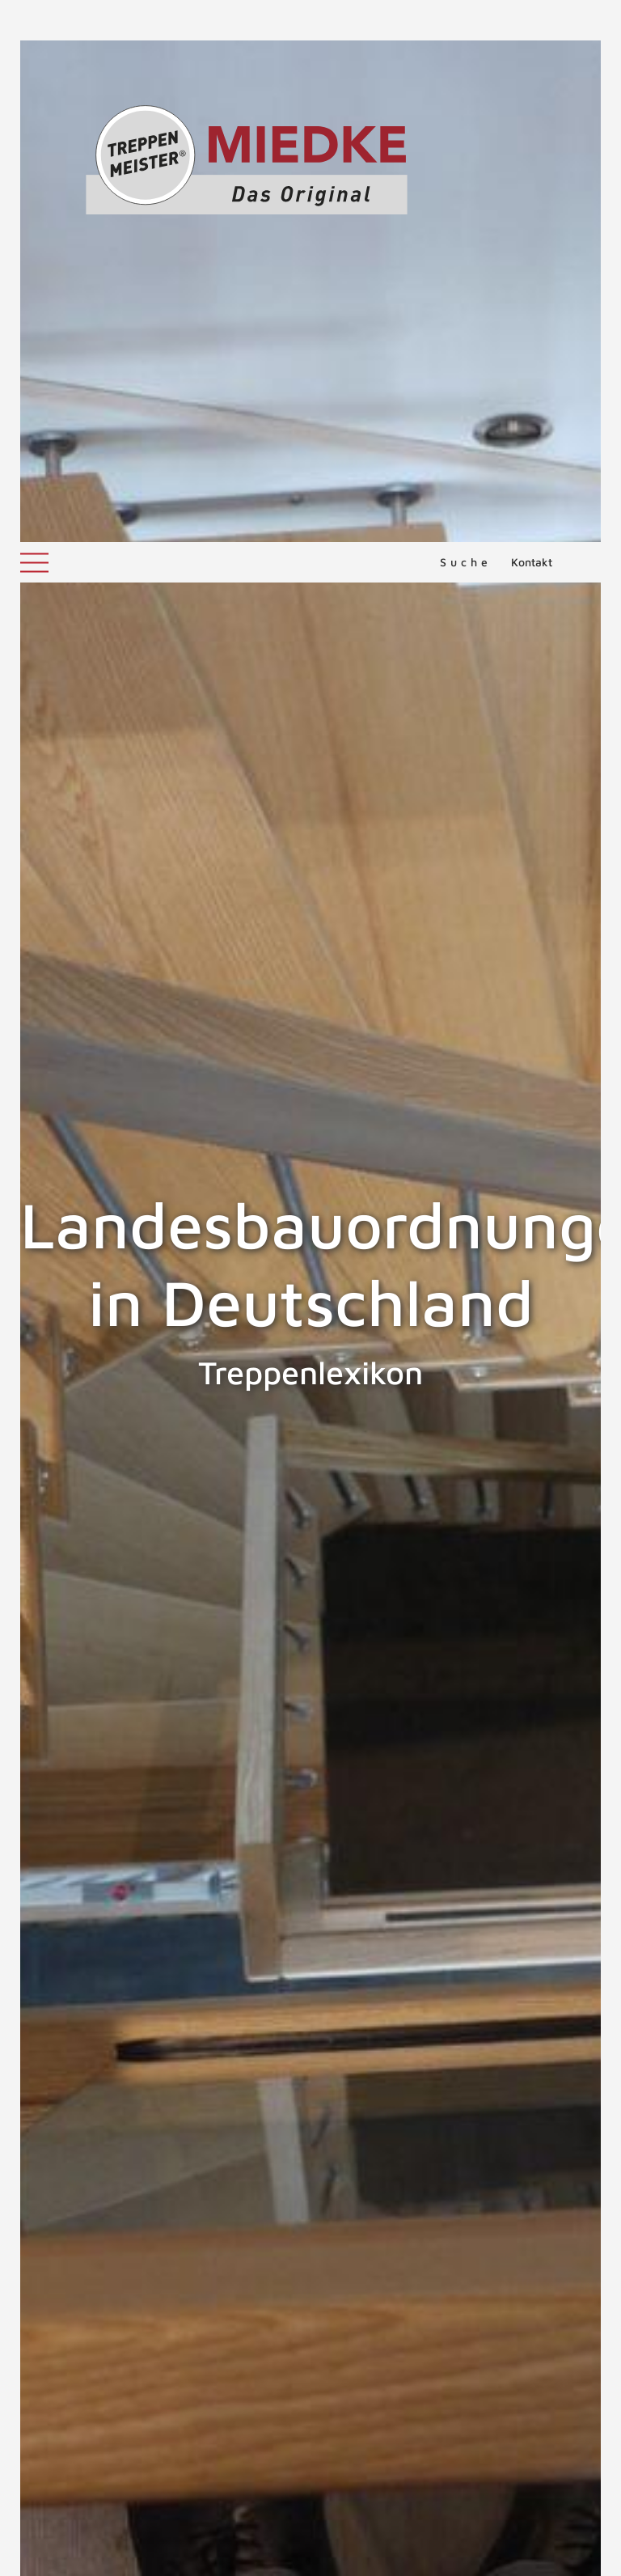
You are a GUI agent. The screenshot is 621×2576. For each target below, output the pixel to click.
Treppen (97, 2276)
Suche (466, 20)
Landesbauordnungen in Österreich (498, 2082)
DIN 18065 (182, 2295)
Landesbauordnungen (106, 2217)
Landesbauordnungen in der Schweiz (128, 2082)
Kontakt (531, 20)
